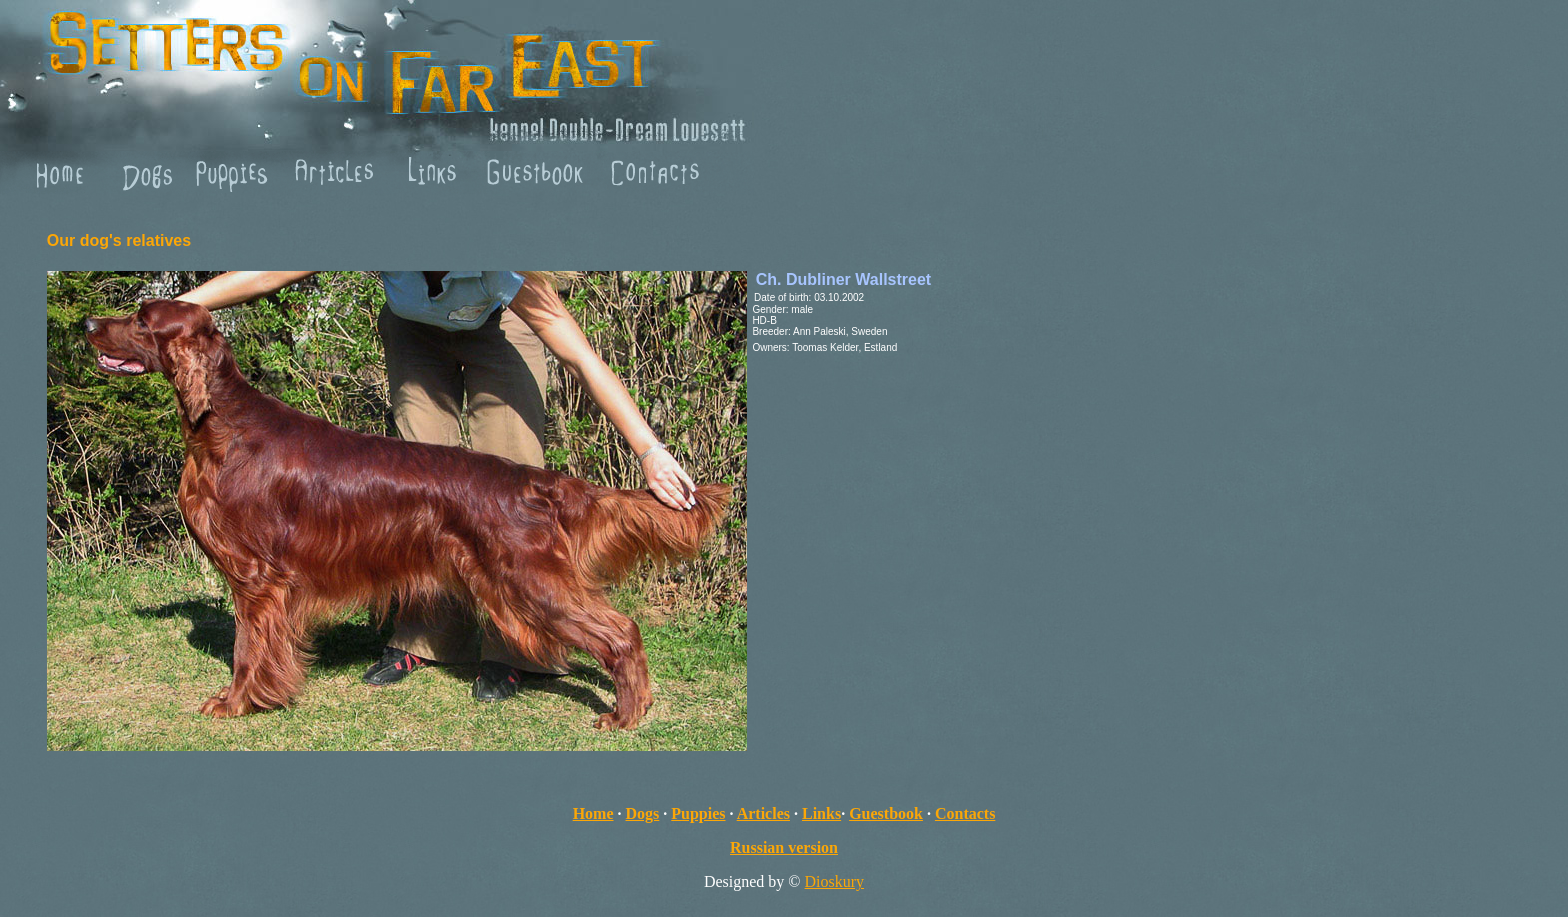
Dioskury (835, 881)
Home (593, 813)
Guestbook (886, 813)
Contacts (965, 813)
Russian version (784, 847)
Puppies (698, 813)
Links (821, 813)
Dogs (643, 813)
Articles (763, 813)
